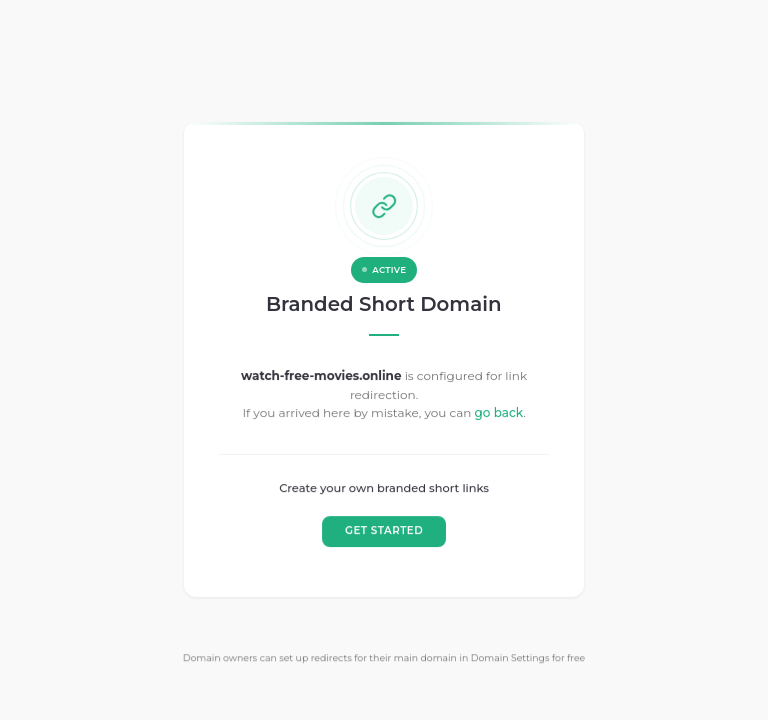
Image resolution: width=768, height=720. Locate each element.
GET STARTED (384, 530)
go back (498, 413)
